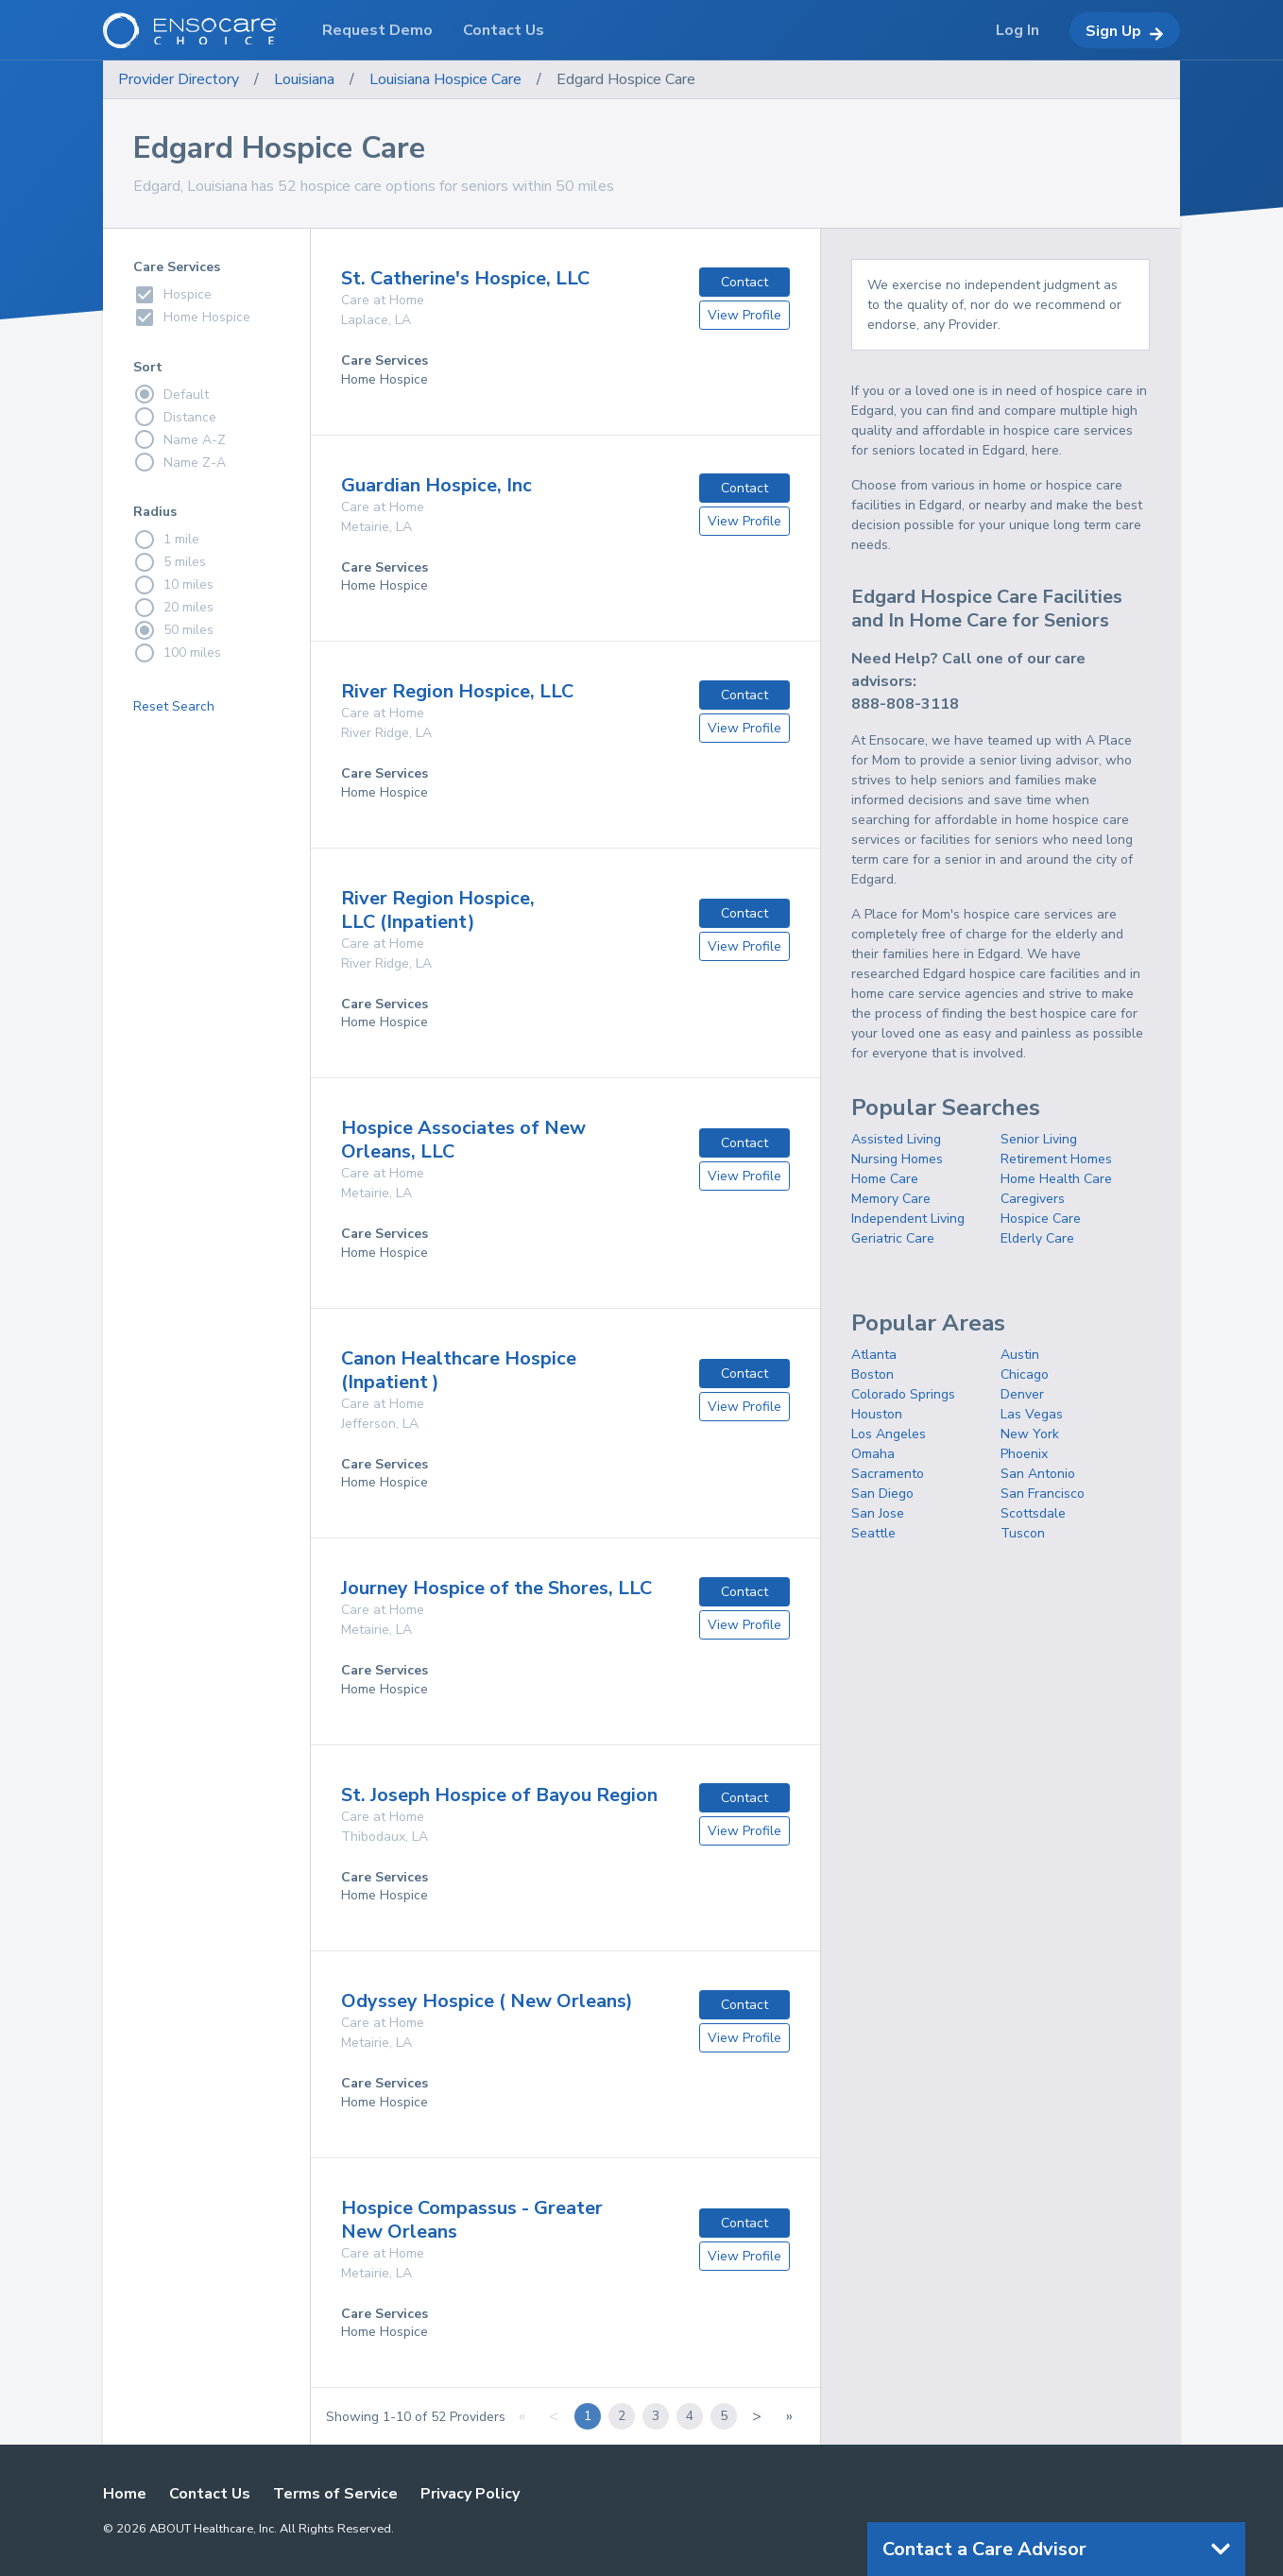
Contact (744, 282)
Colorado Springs (903, 1394)
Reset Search (173, 706)
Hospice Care (1041, 1219)
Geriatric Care (892, 1238)
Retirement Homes (1056, 1159)
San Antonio (1038, 1474)
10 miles (173, 585)
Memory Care (891, 1199)
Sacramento (887, 1474)
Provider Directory (178, 79)
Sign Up (1125, 31)
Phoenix (1024, 1454)
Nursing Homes (897, 1159)
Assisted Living (896, 1139)
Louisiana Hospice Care (445, 79)
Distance (174, 416)
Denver (1022, 1394)
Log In (1017, 30)
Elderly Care (1037, 1238)
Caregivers (1033, 1199)
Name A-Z (179, 439)
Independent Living (908, 1219)
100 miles (177, 653)
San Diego (882, 1494)
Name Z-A (179, 462)
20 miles (173, 607)
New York (1030, 1434)
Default (171, 394)
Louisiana (304, 79)
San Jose (877, 1513)
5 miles (169, 562)
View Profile (744, 315)
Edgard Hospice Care (625, 79)
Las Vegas (1032, 1414)
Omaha (873, 1454)
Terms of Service (335, 2493)
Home (124, 2493)
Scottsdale (1033, 1513)
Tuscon (1023, 1533)
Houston (876, 1414)
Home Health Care (1056, 1179)
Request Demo (377, 30)
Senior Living (1039, 1139)
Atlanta (874, 1355)
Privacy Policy (470, 2493)
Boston (872, 1374)
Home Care (884, 1179)
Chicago (1025, 1374)
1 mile (166, 539)
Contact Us (209, 2493)
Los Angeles (888, 1434)
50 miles (173, 630)
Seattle (873, 1533)
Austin (1020, 1355)
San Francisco (1043, 1494)
